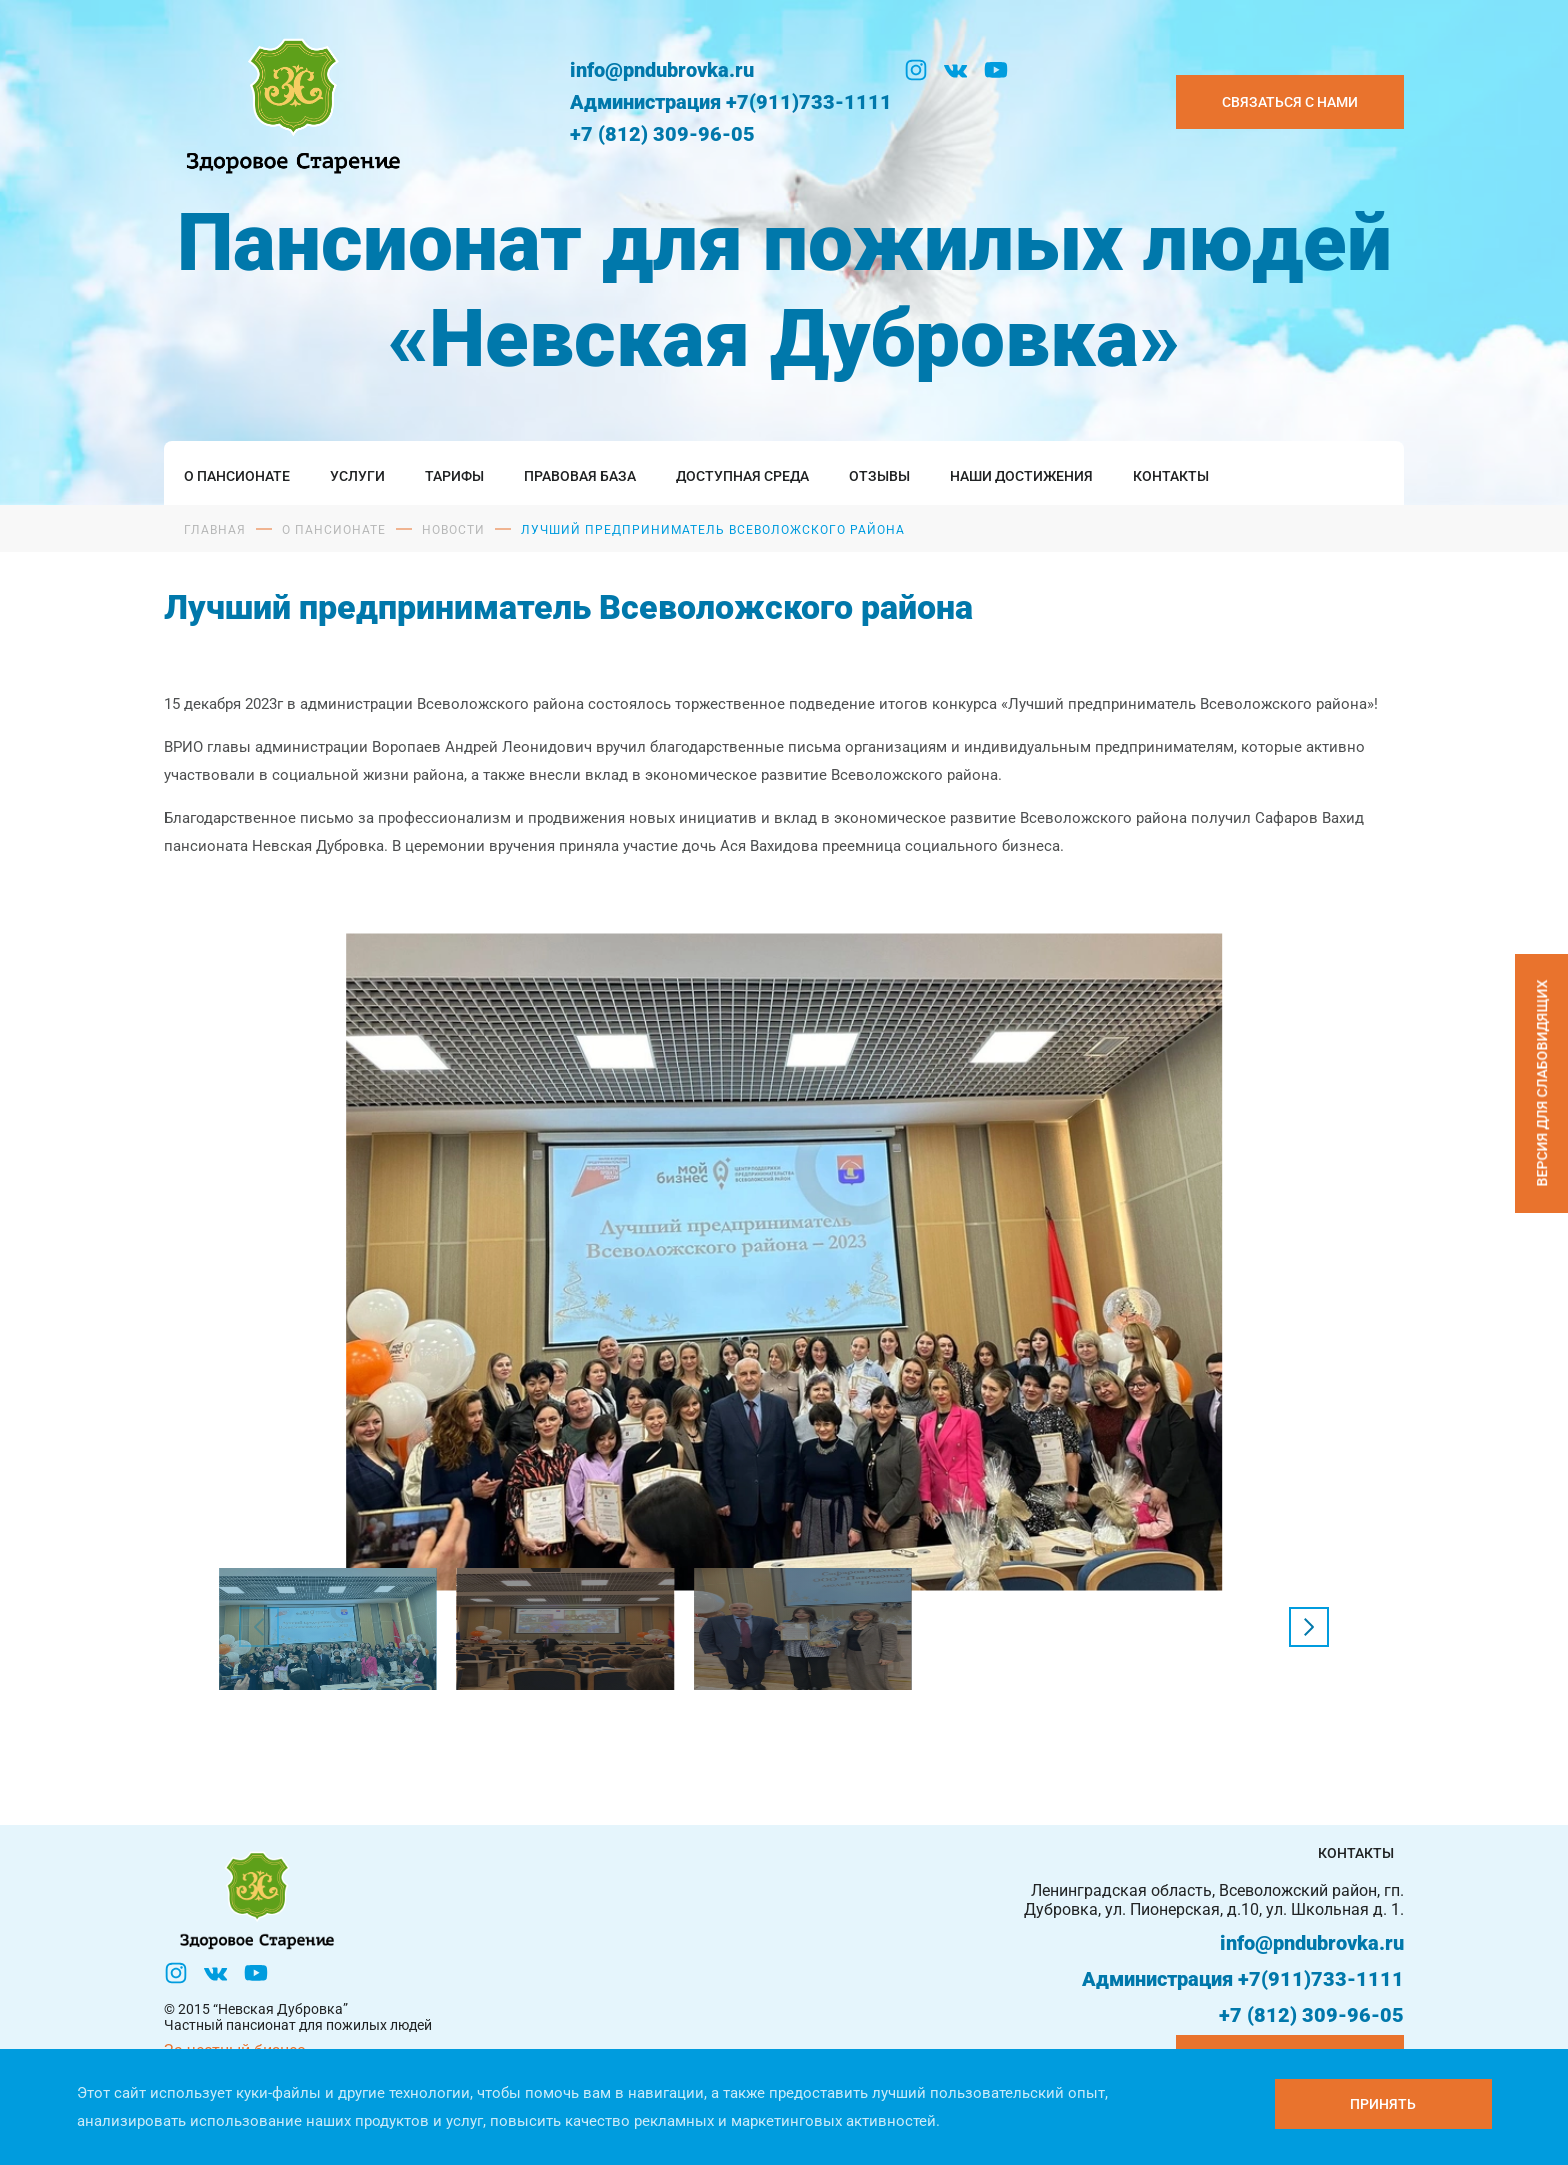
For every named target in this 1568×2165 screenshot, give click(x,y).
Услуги (357, 476)
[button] (1309, 1627)
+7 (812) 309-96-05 (662, 134)
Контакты (1171, 476)
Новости (453, 530)
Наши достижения (1021, 476)
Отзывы (879, 476)
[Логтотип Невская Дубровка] (289, 101)
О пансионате (237, 476)
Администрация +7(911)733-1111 (731, 102)
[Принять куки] (1383, 2104)
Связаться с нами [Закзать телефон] (1290, 102)
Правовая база (580, 476)
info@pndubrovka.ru (662, 70)
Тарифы (454, 476)
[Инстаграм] (916, 70)
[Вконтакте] (956, 70)
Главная (215, 530)
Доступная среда (742, 476)
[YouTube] (996, 70)
